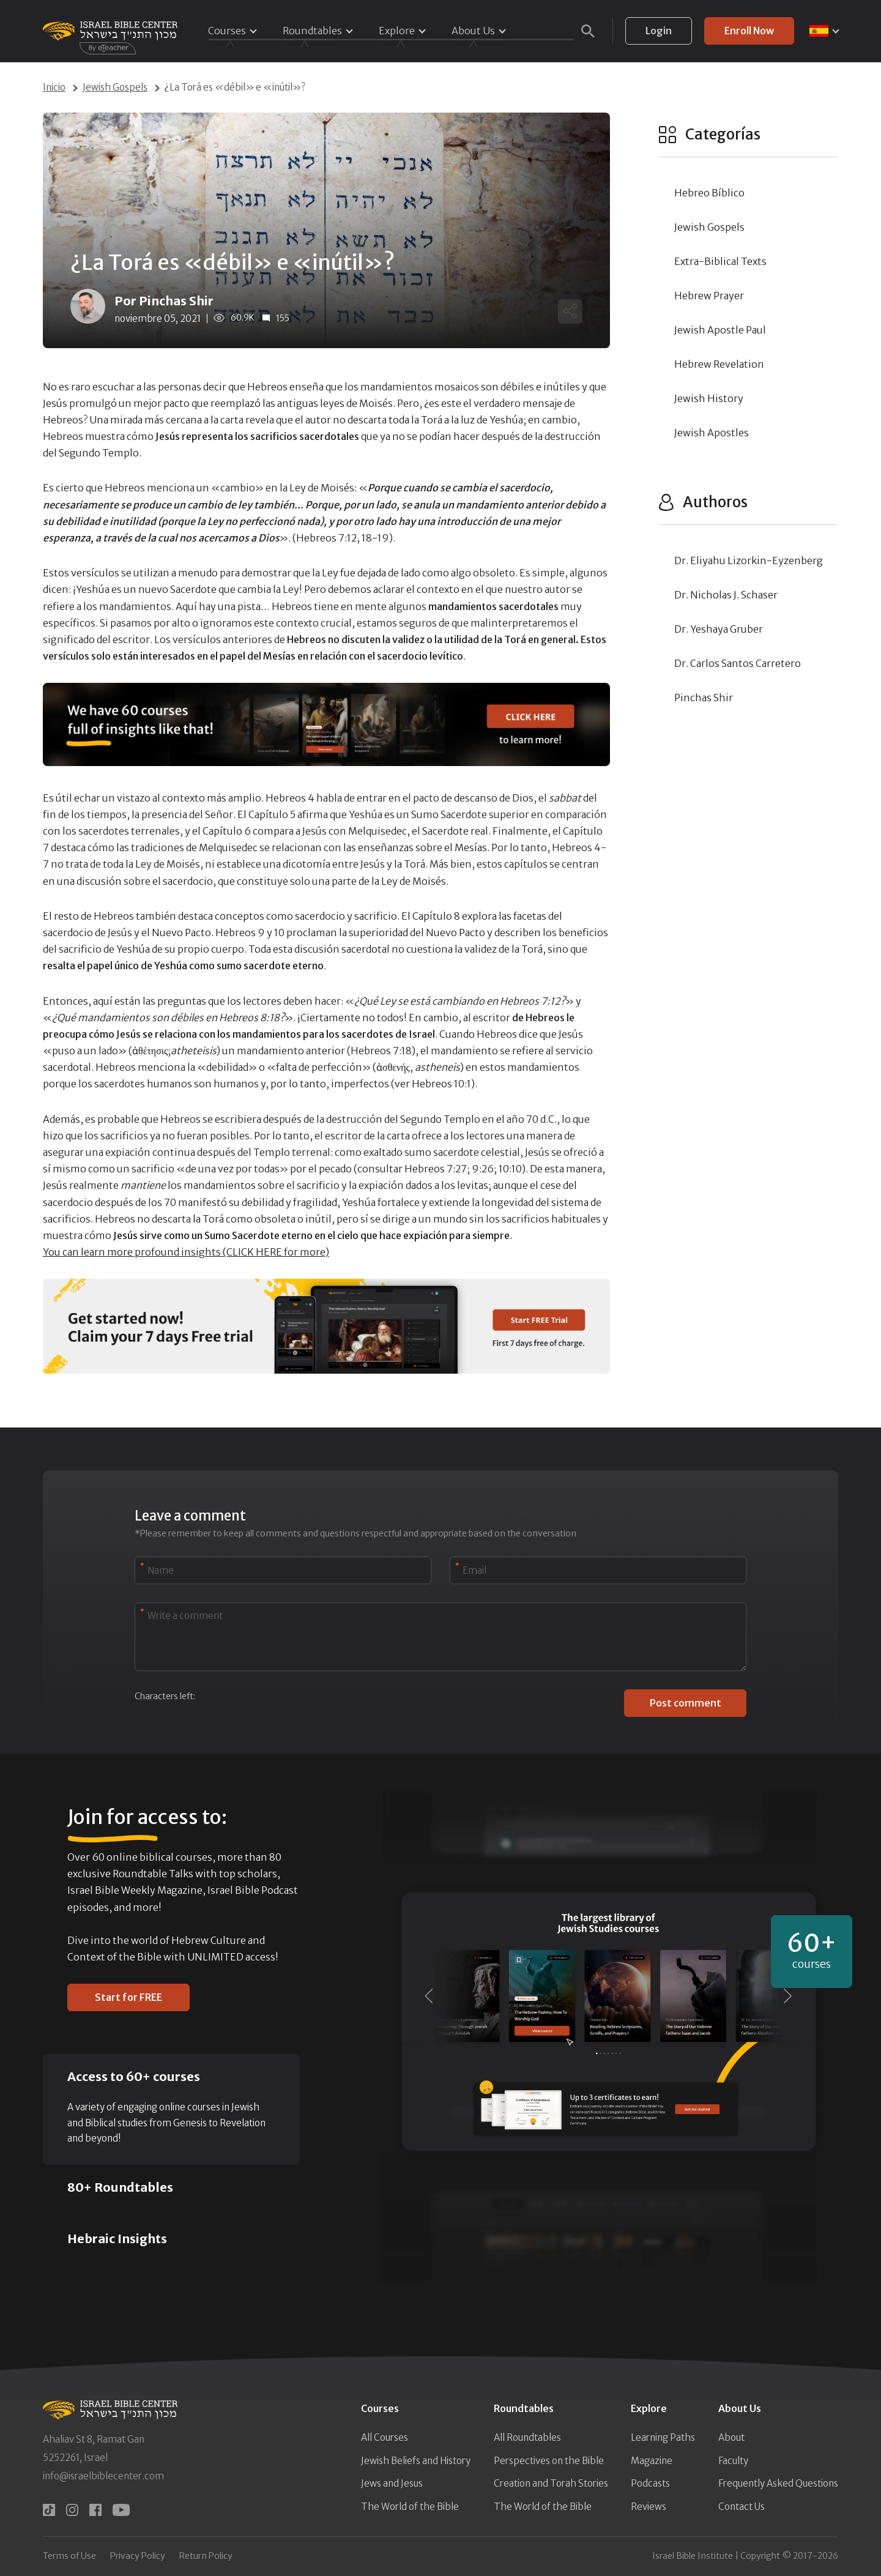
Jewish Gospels (115, 87)
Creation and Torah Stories (551, 2483)
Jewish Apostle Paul (720, 330)
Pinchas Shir (703, 697)
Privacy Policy (137, 2555)
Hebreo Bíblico (709, 193)
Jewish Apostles (711, 432)
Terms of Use (69, 2555)
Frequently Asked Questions (778, 2483)
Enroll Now (749, 30)
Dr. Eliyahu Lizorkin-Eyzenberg (748, 560)
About (731, 2437)
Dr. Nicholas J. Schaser (726, 595)
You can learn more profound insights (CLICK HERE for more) (186, 1252)
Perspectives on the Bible (549, 2460)
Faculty (733, 2460)
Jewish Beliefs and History (415, 2460)
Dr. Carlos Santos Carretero (737, 663)
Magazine (651, 2460)
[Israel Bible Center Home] (110, 30)
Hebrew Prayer (709, 295)
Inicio (54, 87)
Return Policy (205, 2555)
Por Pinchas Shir (164, 300)
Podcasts (650, 2483)
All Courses (384, 2437)
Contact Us (741, 2506)
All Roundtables (527, 2437)
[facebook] (95, 2510)
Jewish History (708, 398)
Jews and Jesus (392, 2483)
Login (658, 30)
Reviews (648, 2506)
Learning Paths (663, 2437)
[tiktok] (49, 2510)
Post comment (685, 1703)
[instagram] (72, 2510)
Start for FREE (128, 1997)
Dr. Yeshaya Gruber (718, 629)
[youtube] (121, 2510)
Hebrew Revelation (719, 364)
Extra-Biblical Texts (720, 261)
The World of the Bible (410, 2506)
